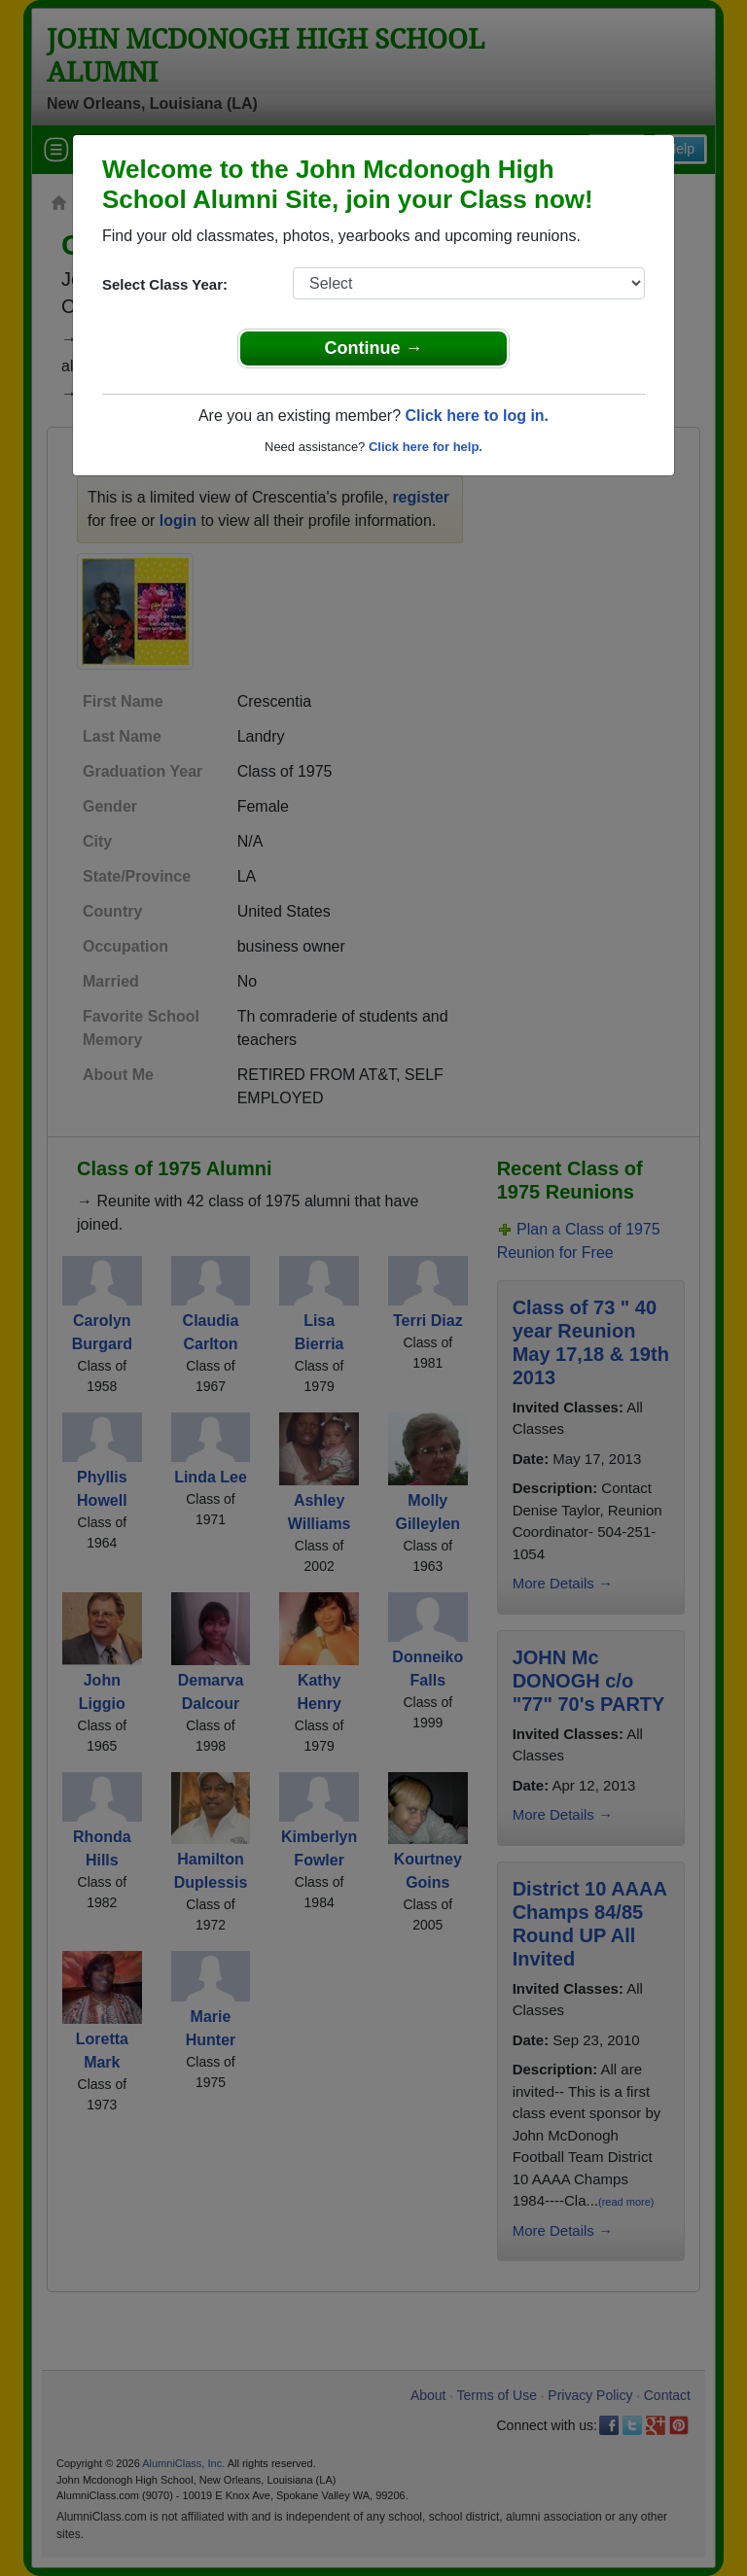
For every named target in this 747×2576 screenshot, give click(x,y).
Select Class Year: (165, 284)
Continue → (374, 348)
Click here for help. (425, 446)
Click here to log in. (477, 415)
